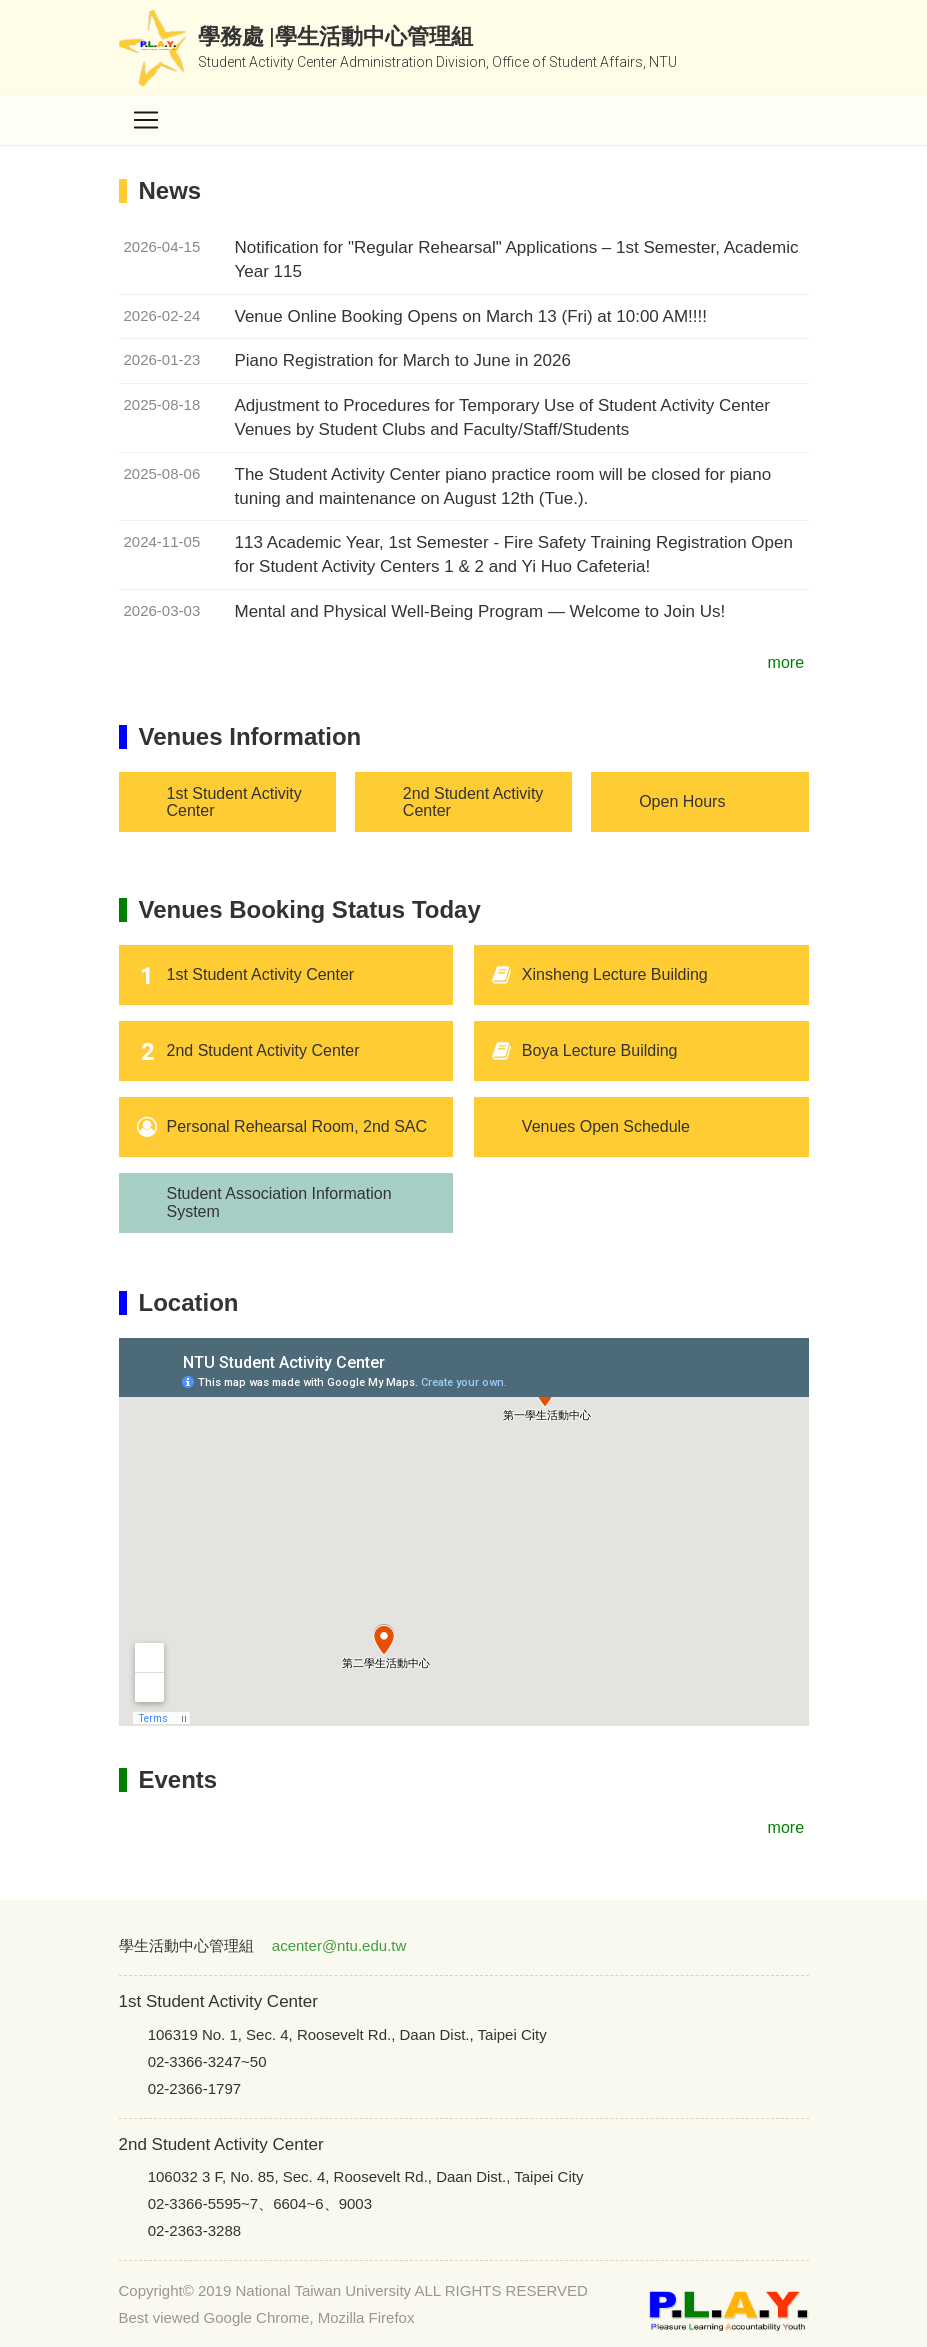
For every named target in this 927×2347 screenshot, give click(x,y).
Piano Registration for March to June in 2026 (403, 360)
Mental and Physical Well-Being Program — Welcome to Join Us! (480, 611)
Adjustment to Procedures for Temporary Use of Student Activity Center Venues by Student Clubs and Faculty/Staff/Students (502, 417)
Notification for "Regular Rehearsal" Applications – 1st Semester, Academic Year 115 (517, 259)
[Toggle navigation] (146, 120)
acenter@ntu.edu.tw (339, 1945)
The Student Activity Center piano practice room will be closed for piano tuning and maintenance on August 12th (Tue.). (503, 486)
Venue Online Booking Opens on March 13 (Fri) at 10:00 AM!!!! (471, 316)
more (788, 662)
